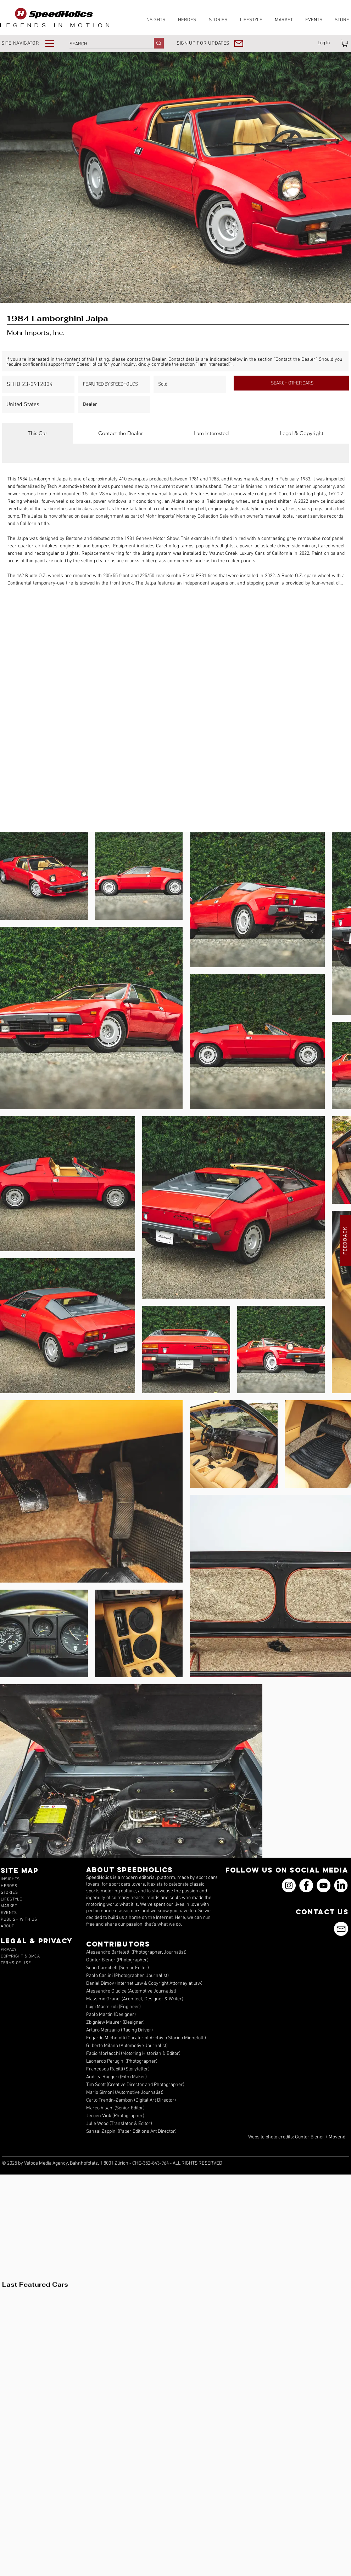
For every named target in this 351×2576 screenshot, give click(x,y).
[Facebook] (306, 1885)
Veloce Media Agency (46, 2163)
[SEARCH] (104, 44)
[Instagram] (289, 1885)
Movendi (337, 2137)
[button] (32, 43)
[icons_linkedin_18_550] (341, 1885)
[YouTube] (323, 1885)
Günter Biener (309, 2137)
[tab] (37, 433)
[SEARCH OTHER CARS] (291, 383)
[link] (345, 43)
